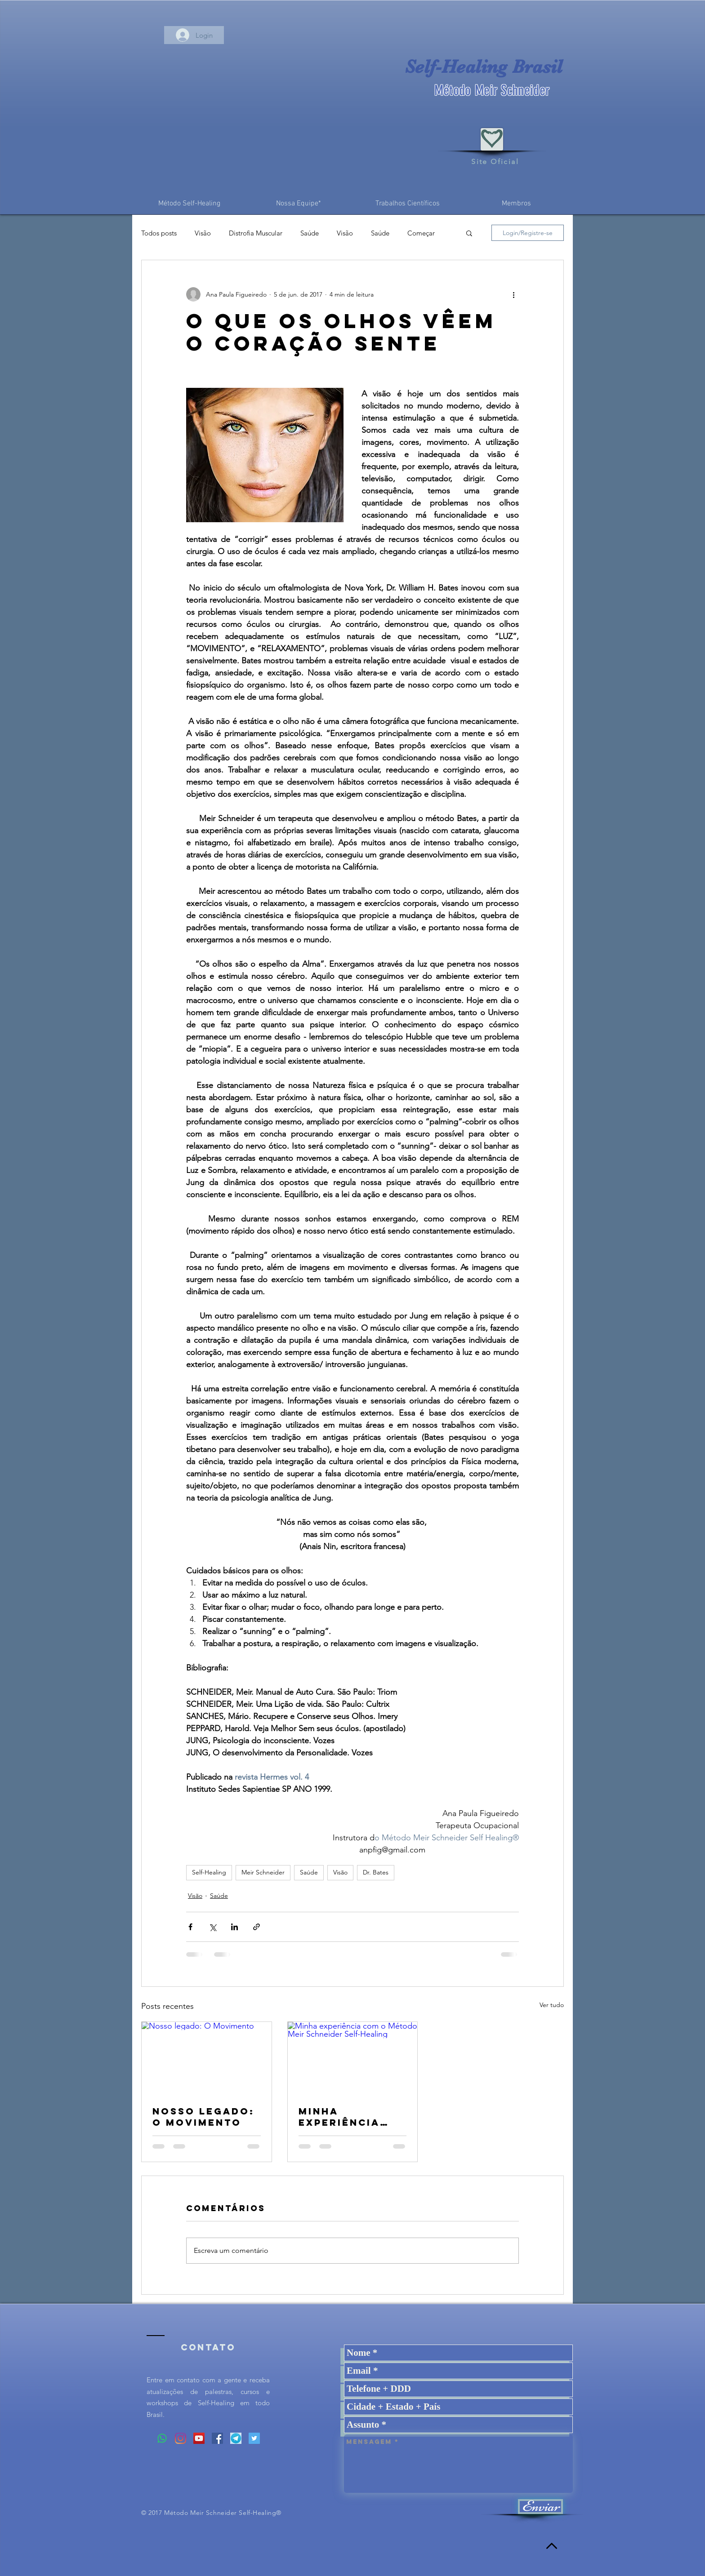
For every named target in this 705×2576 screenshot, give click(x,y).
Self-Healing (209, 1872)
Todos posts (159, 233)
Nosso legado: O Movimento (203, 2116)
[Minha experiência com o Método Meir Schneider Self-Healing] (353, 2058)
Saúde (309, 233)
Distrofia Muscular (255, 233)
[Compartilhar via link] (256, 1927)
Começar (421, 233)
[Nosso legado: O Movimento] (207, 2058)
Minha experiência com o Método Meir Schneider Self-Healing (350, 2116)
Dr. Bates (375, 1872)
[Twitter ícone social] (254, 2438)
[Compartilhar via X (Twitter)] (212, 1927)
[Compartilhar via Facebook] (190, 1927)
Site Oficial (495, 161)
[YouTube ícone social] (199, 2438)
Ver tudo (552, 2005)
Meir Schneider (263, 1872)
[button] (469, 232)
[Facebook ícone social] (217, 2438)
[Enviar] (540, 2506)
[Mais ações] (513, 294)
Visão (203, 233)
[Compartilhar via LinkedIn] (234, 1927)
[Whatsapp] (162, 2438)
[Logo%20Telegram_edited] (235, 2438)
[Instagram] (180, 2438)
